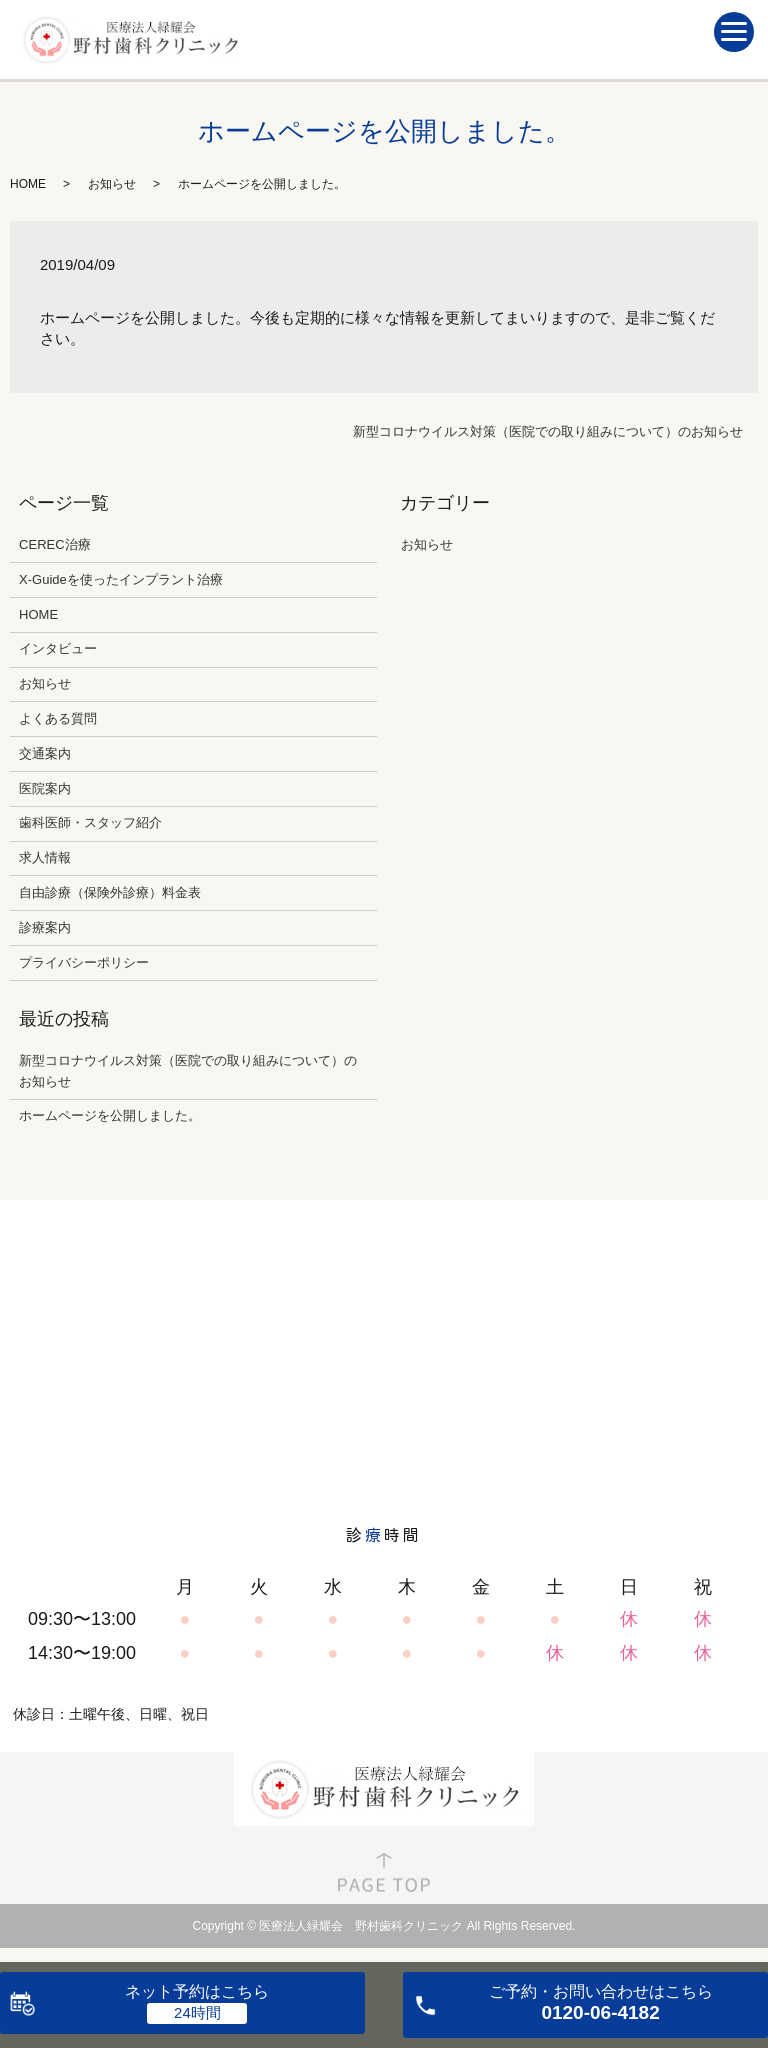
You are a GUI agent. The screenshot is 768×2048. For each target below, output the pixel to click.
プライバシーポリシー (84, 962)
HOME (28, 184)
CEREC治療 (55, 544)
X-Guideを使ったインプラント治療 (121, 579)
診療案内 (45, 927)
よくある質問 (58, 718)
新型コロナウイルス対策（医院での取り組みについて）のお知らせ (548, 431)
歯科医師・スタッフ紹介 (90, 822)
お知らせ (112, 184)
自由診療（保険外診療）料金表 (110, 892)
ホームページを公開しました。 (110, 1115)
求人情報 (45, 857)
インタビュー (58, 648)
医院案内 (45, 788)
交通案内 (45, 753)
